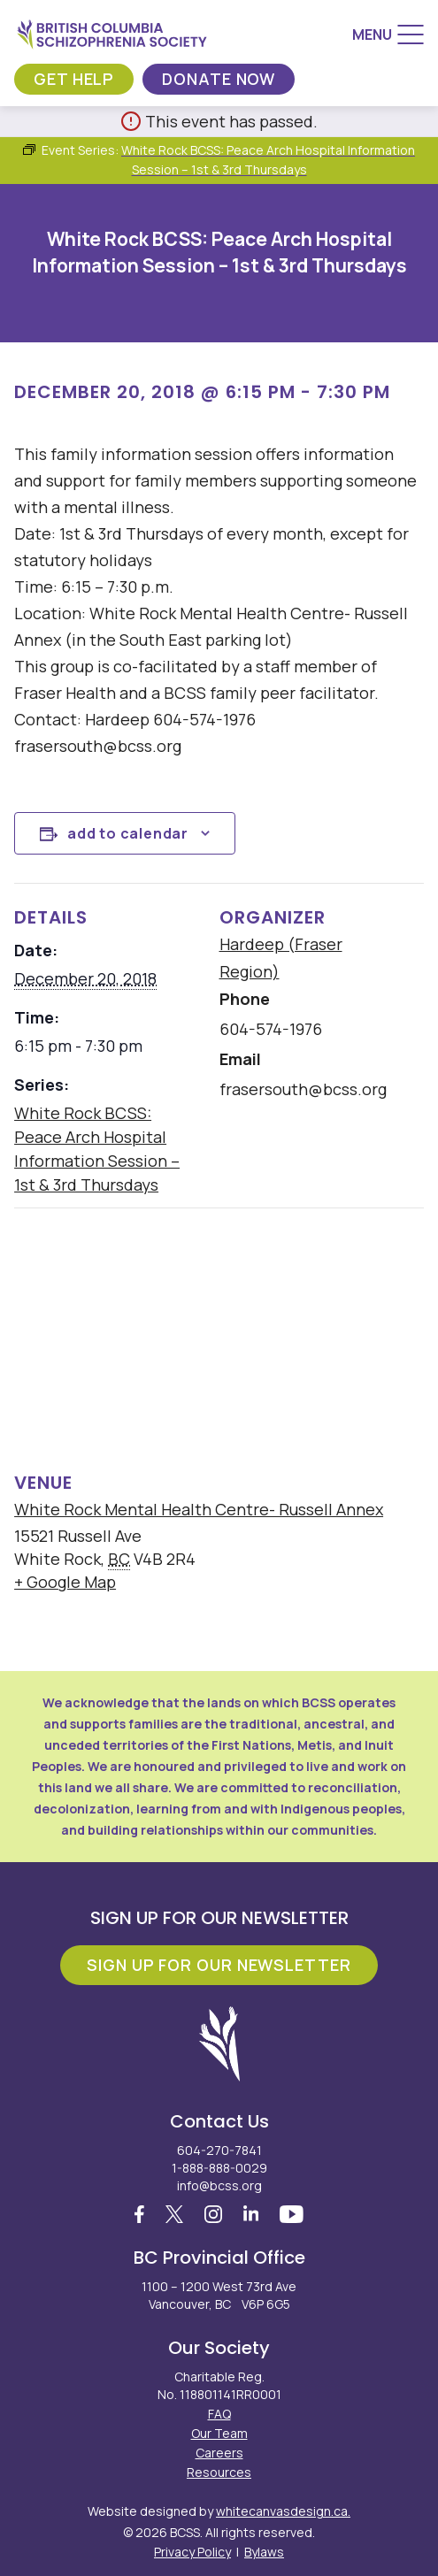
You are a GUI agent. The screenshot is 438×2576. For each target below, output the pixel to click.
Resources (219, 2472)
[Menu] (388, 34)
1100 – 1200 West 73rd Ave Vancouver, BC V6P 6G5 (219, 2295)
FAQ (219, 2413)
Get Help (74, 78)
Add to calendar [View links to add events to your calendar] (127, 833)
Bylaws (264, 2551)
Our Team (219, 2433)
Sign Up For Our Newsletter (218, 1964)
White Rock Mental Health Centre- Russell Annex (198, 1509)
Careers (219, 2452)
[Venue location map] (219, 1335)
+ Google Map (65, 1581)
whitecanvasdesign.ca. (283, 2511)
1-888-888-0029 (219, 2167)
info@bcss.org (219, 2185)
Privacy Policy (192, 2551)
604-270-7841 (219, 2150)
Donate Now (218, 78)
